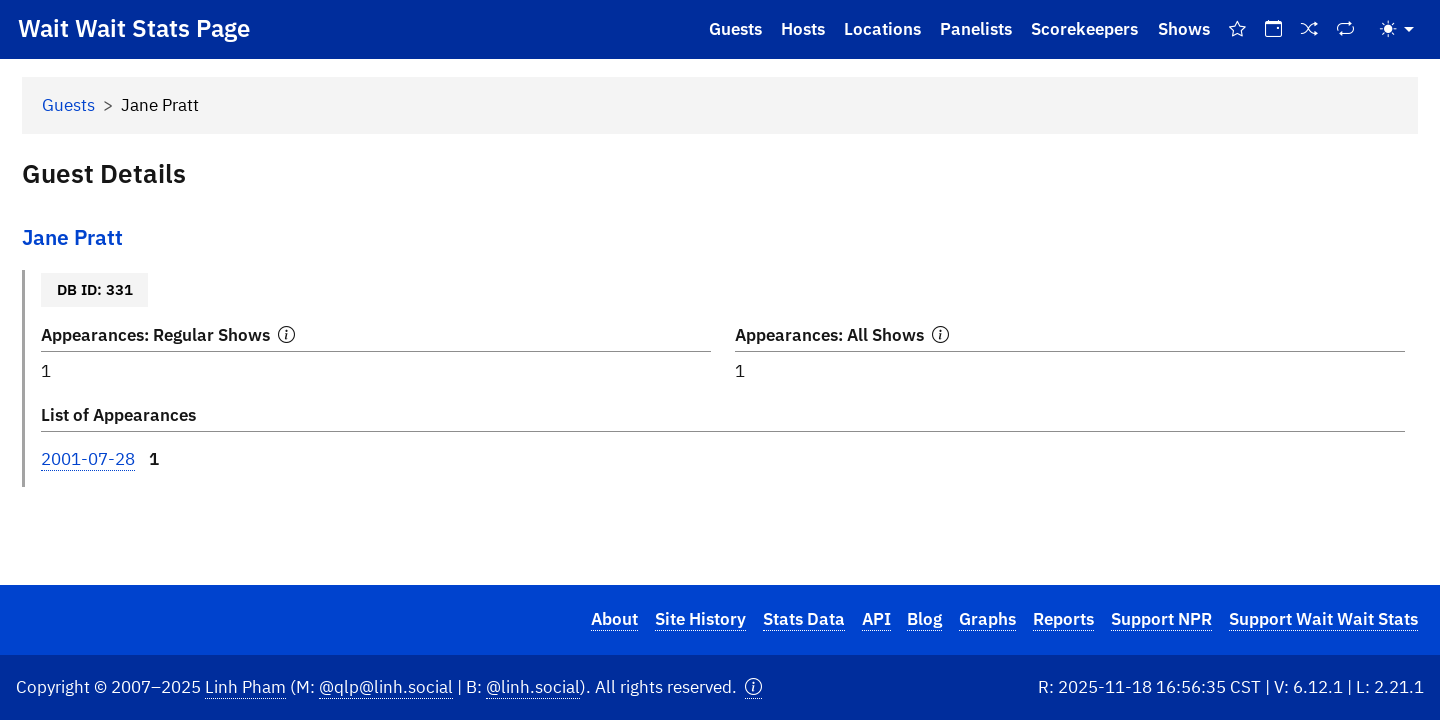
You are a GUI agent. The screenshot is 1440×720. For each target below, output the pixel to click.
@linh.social (533, 687)
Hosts (803, 29)
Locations (882, 29)
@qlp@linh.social (386, 687)
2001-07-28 (88, 459)
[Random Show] (1310, 29)
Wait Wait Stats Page (134, 28)
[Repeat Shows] (1346, 29)
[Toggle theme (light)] (1397, 29)
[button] (753, 687)
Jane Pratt (72, 237)
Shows (1184, 29)
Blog (924, 619)
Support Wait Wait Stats (1323, 619)
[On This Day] (1273, 29)
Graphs (987, 619)
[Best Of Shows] (1237, 29)
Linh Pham (245, 687)
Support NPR (1161, 619)
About (614, 619)
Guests (735, 29)
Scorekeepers (1084, 29)
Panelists (976, 29)
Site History (700, 619)
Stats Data (804, 619)
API (876, 619)
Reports (1063, 619)
